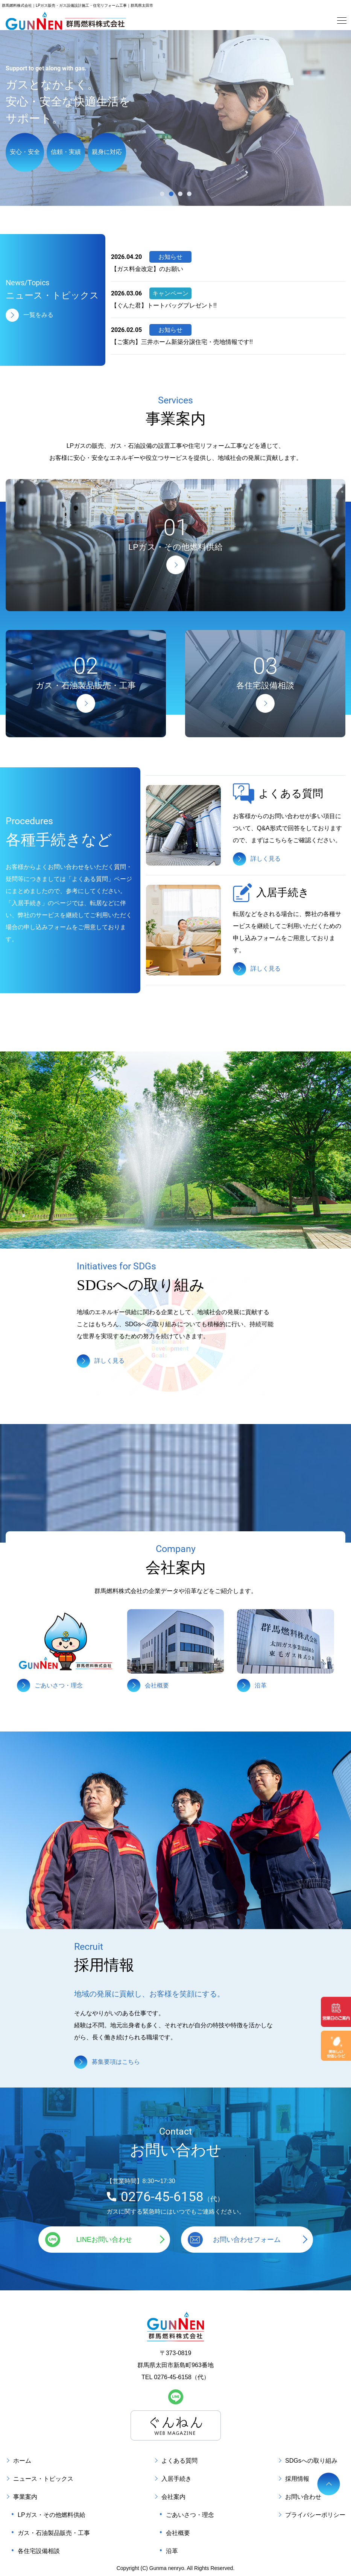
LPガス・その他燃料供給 (51, 2515)
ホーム (22, 2460)
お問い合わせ (303, 2497)
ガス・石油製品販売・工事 (54, 2533)
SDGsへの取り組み (311, 2460)
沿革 (172, 2551)
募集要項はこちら (116, 2062)
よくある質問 (179, 2460)
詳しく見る (266, 858)
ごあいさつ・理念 (190, 2515)
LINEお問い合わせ (104, 2239)
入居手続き (176, 2479)
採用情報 (297, 2479)
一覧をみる (38, 314)
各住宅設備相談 (39, 2551)
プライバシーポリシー (315, 2515)
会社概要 (178, 2533)
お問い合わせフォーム (247, 2239)
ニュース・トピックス (43, 2479)
